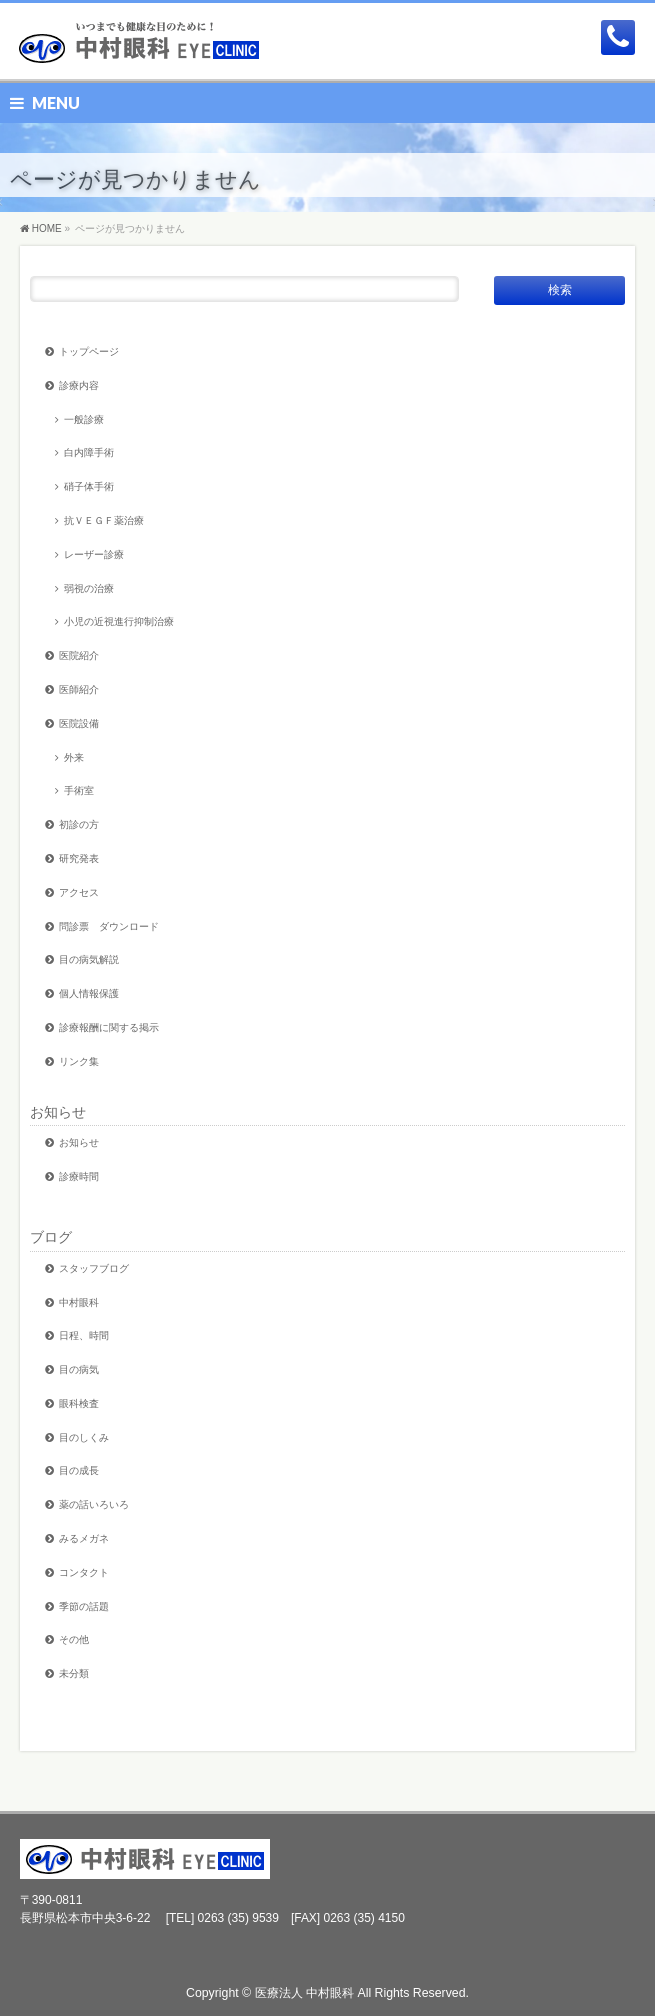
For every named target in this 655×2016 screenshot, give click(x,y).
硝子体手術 (89, 486)
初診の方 (79, 824)
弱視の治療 (89, 588)
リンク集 (79, 1061)
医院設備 (79, 723)
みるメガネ (84, 1538)
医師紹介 (79, 689)
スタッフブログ (94, 1268)
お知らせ (58, 1112)
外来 (74, 757)
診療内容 (79, 385)
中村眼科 (79, 1302)
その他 (74, 1639)
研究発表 (79, 858)
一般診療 (84, 419)
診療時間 (79, 1176)
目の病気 (79, 1369)
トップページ (89, 351)
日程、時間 (84, 1335)
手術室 (79, 790)
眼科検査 (79, 1403)
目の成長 (79, 1470)
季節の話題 (84, 1606)
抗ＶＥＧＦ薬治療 (104, 520)
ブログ (51, 1237)
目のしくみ (84, 1437)
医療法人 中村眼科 (304, 1993)
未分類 (74, 1673)
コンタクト (84, 1572)
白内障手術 (89, 452)
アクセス (79, 892)
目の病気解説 (89, 959)
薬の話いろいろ (94, 1504)
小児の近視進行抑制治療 (119, 621)
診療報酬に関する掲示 (109, 1027)
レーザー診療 (94, 554)
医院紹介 (79, 655)
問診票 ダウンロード (109, 926)
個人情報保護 (89, 993)
